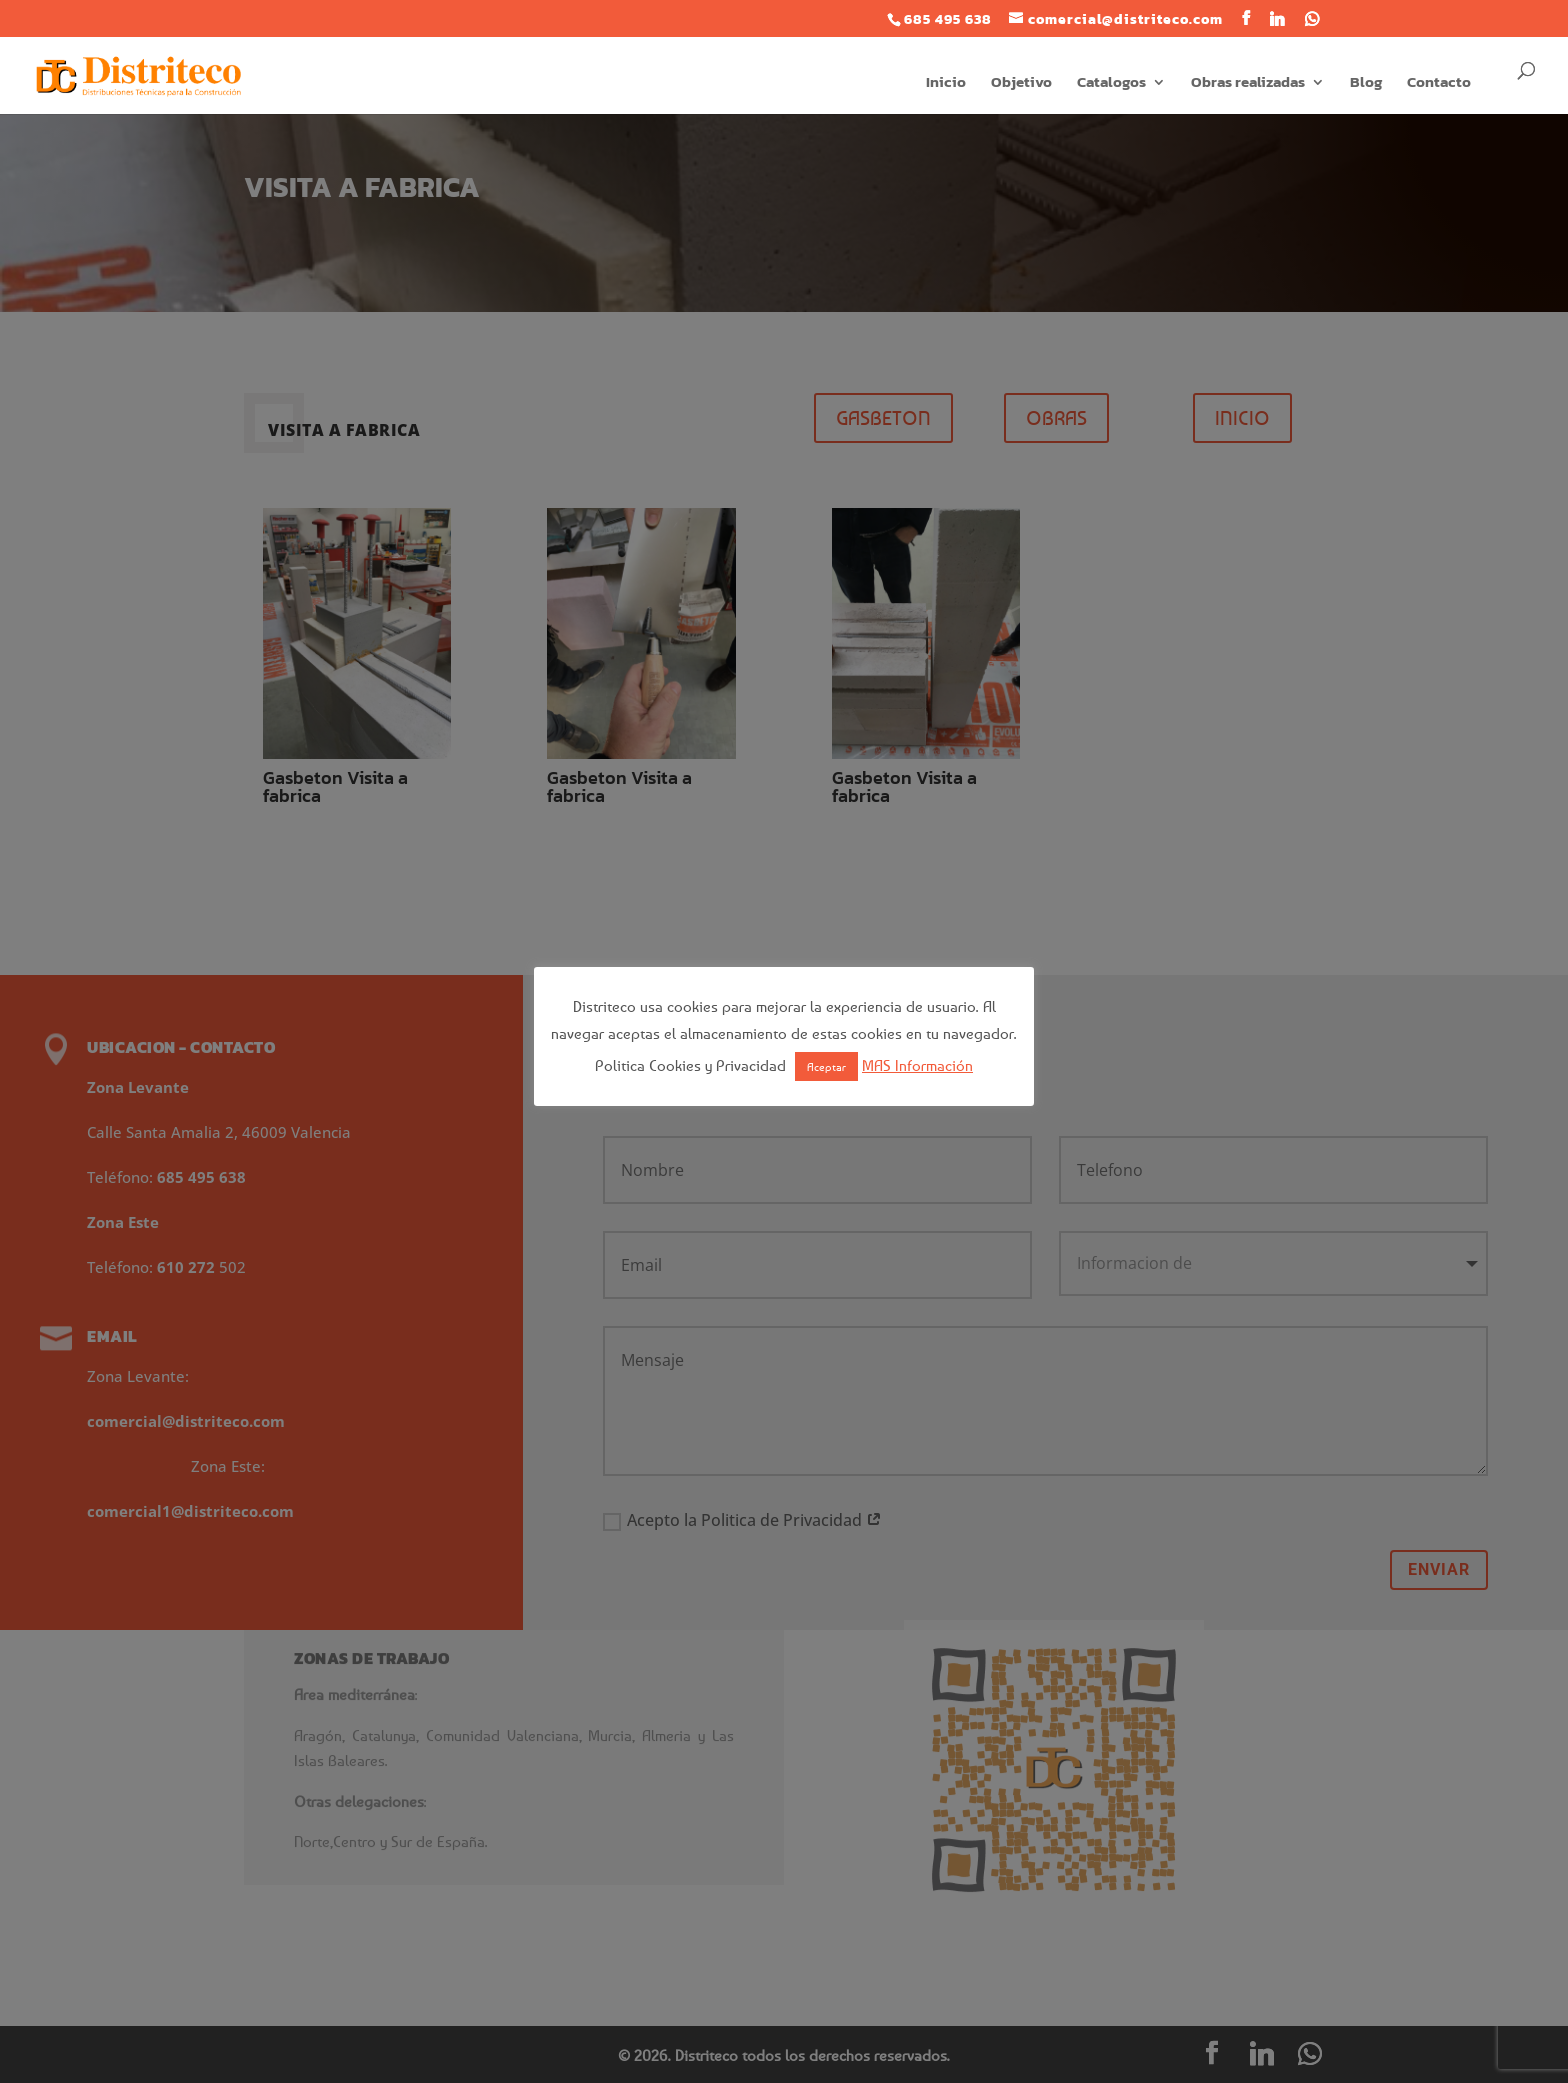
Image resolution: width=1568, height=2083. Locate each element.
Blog (1366, 84)
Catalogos (1111, 84)
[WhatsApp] (1312, 19)
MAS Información (917, 1065)
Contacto (1439, 84)
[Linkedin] (1277, 19)
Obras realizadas (1248, 84)
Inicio (946, 84)
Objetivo (1021, 84)
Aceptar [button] (826, 1066)
